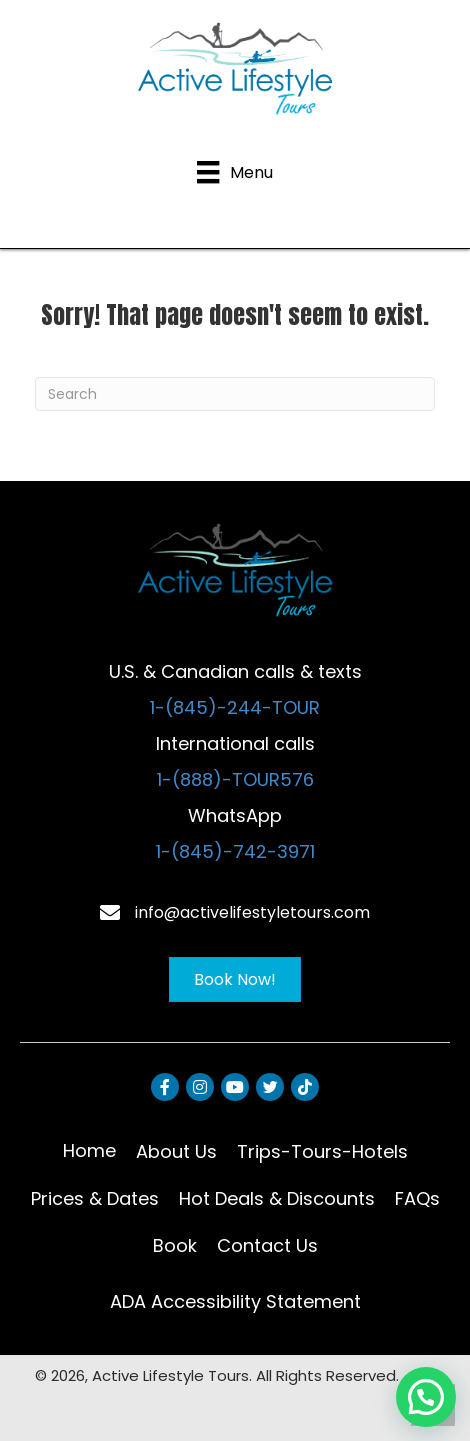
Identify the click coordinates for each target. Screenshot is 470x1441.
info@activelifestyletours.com (252, 912)
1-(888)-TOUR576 (235, 779)
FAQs (417, 1198)
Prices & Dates (95, 1198)
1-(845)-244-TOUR (235, 707)
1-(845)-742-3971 (235, 851)
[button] (426, 1397)
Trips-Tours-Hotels (322, 1151)
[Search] (235, 394)
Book (175, 1245)
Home (89, 1150)
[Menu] (234, 172)
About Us (176, 1151)
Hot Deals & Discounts (277, 1198)
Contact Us (267, 1245)
